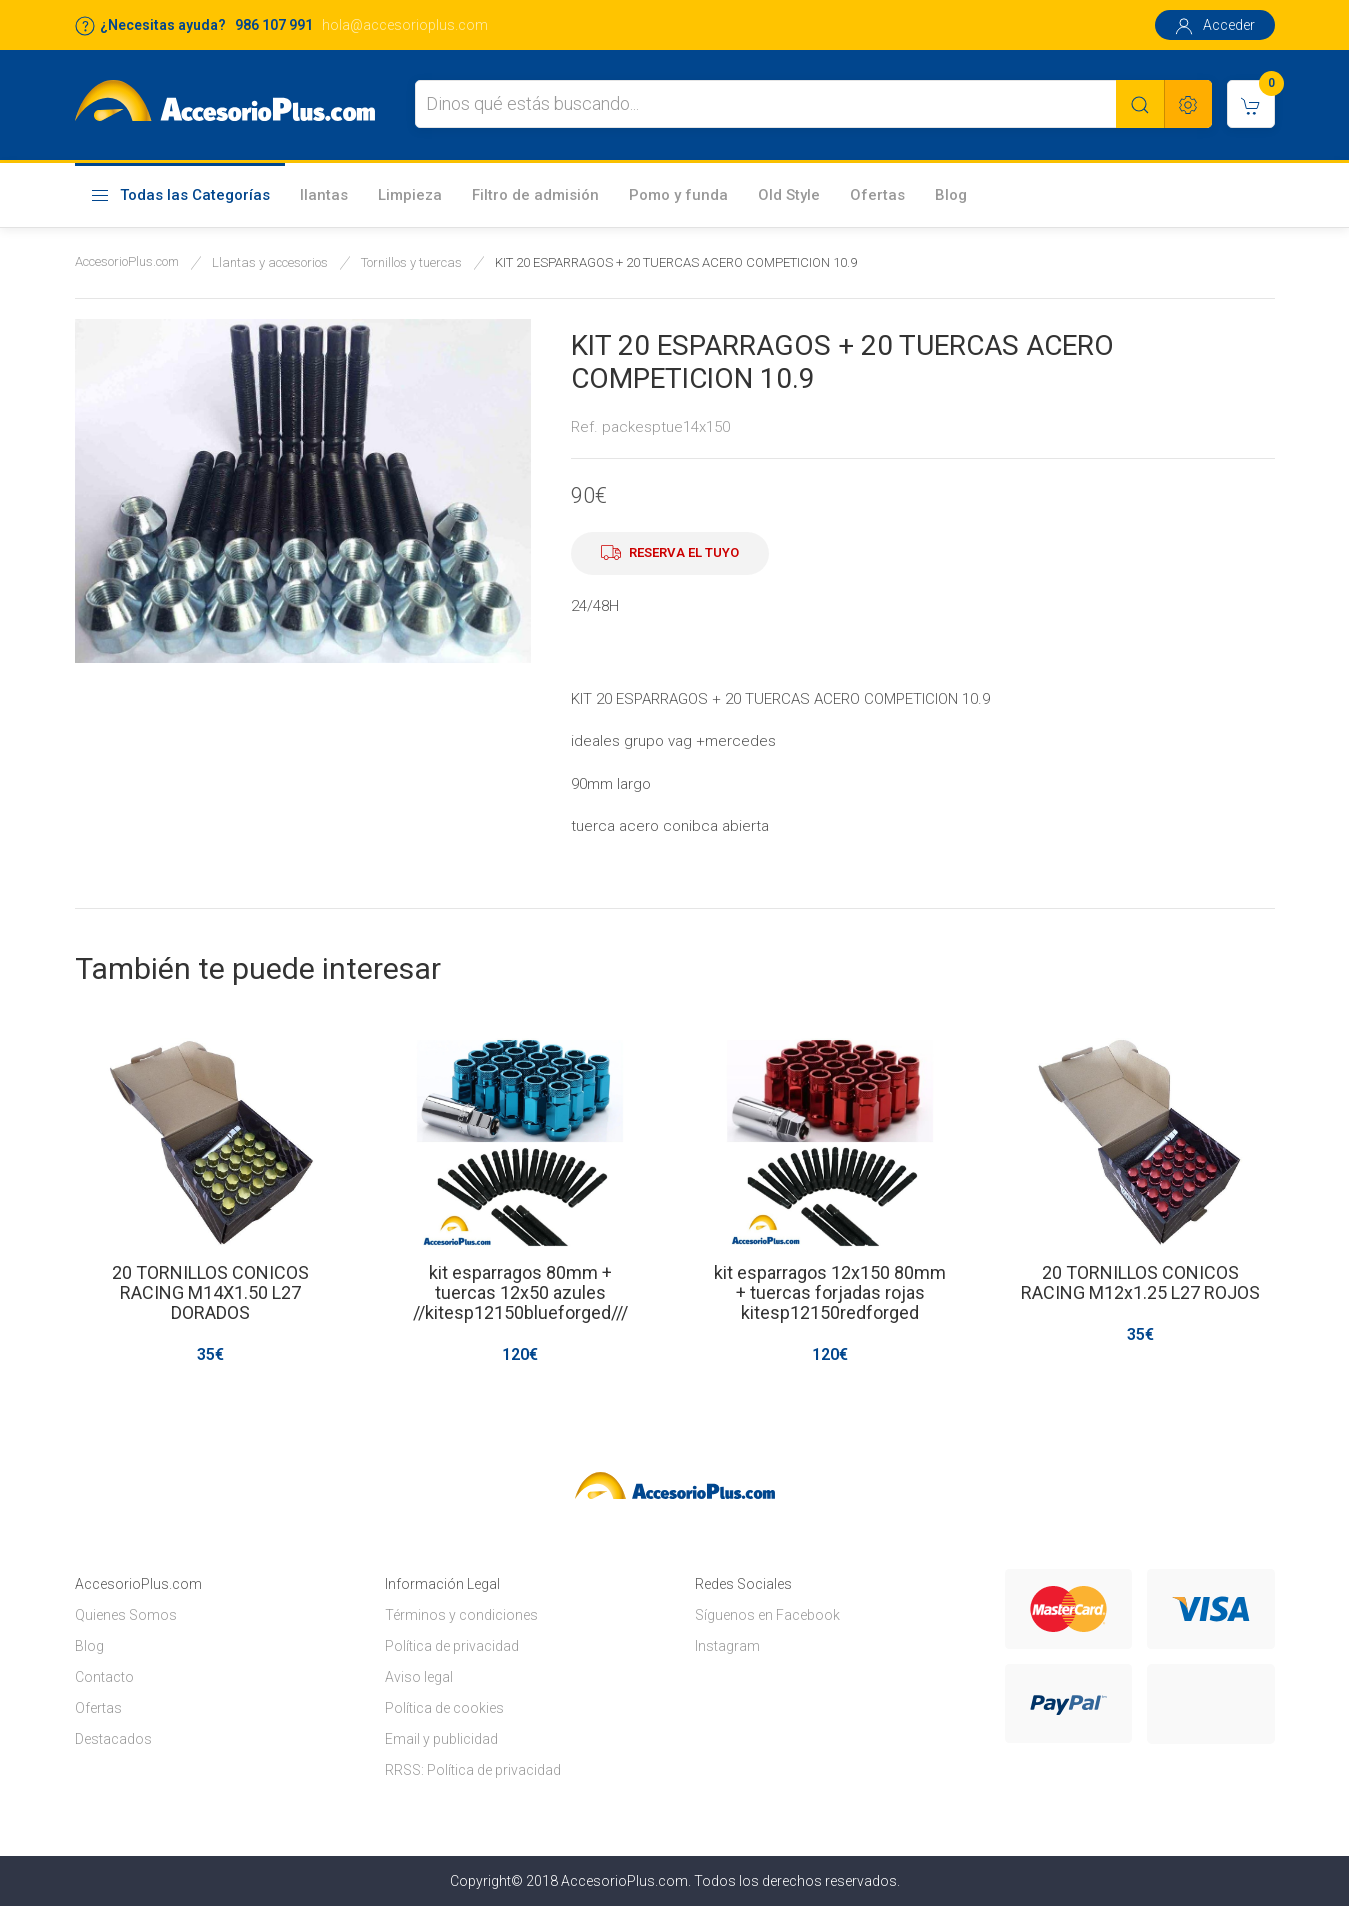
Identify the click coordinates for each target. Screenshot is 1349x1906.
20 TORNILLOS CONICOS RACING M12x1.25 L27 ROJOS (1139, 1282)
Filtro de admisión (535, 195)
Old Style (789, 195)
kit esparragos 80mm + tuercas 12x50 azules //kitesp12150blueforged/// (519, 1292)
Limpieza (410, 195)
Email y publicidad (441, 1739)
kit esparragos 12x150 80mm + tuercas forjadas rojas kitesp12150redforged (830, 1292)
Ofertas (877, 195)
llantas (324, 195)
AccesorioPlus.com (127, 261)
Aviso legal (419, 1677)
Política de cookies (444, 1708)
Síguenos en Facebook (767, 1615)
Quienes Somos (126, 1615)
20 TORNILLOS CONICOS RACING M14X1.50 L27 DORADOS (209, 1292)
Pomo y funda (678, 195)
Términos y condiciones (461, 1615)
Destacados (113, 1739)
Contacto (104, 1677)
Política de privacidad (452, 1646)
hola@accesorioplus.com (405, 25)
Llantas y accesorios (270, 262)
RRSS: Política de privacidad (473, 1770)
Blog (951, 195)
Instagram (727, 1646)
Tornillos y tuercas (411, 262)
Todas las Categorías (180, 196)
